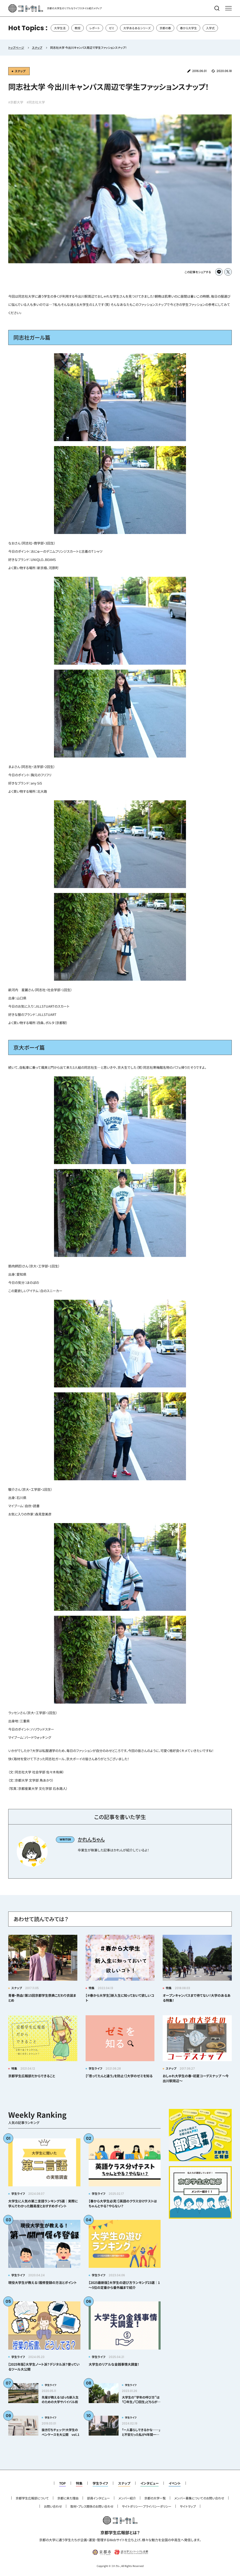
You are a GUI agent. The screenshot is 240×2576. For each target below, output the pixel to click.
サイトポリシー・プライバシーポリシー (146, 2506)
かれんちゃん (91, 1839)
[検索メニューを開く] (217, 8)
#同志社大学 (36, 102)
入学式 (210, 28)
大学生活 (60, 28)
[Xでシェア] (228, 272)
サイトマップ (188, 2506)
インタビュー (149, 2483)
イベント (175, 2483)
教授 (77, 28)
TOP (62, 2483)
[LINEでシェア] (219, 272)
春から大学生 (188, 28)
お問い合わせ (53, 2506)
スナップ (124, 2483)
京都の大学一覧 (155, 2498)
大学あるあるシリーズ (137, 28)
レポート (94, 28)
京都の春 (165, 28)
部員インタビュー (98, 2498)
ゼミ (111, 28)
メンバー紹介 (127, 2498)
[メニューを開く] (228, 8)
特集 (79, 2483)
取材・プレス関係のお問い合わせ (91, 2506)
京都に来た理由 (68, 2498)
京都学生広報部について (32, 2498)
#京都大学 (15, 102)
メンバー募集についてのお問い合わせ (199, 2498)
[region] (120, 28)
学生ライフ (100, 2483)
